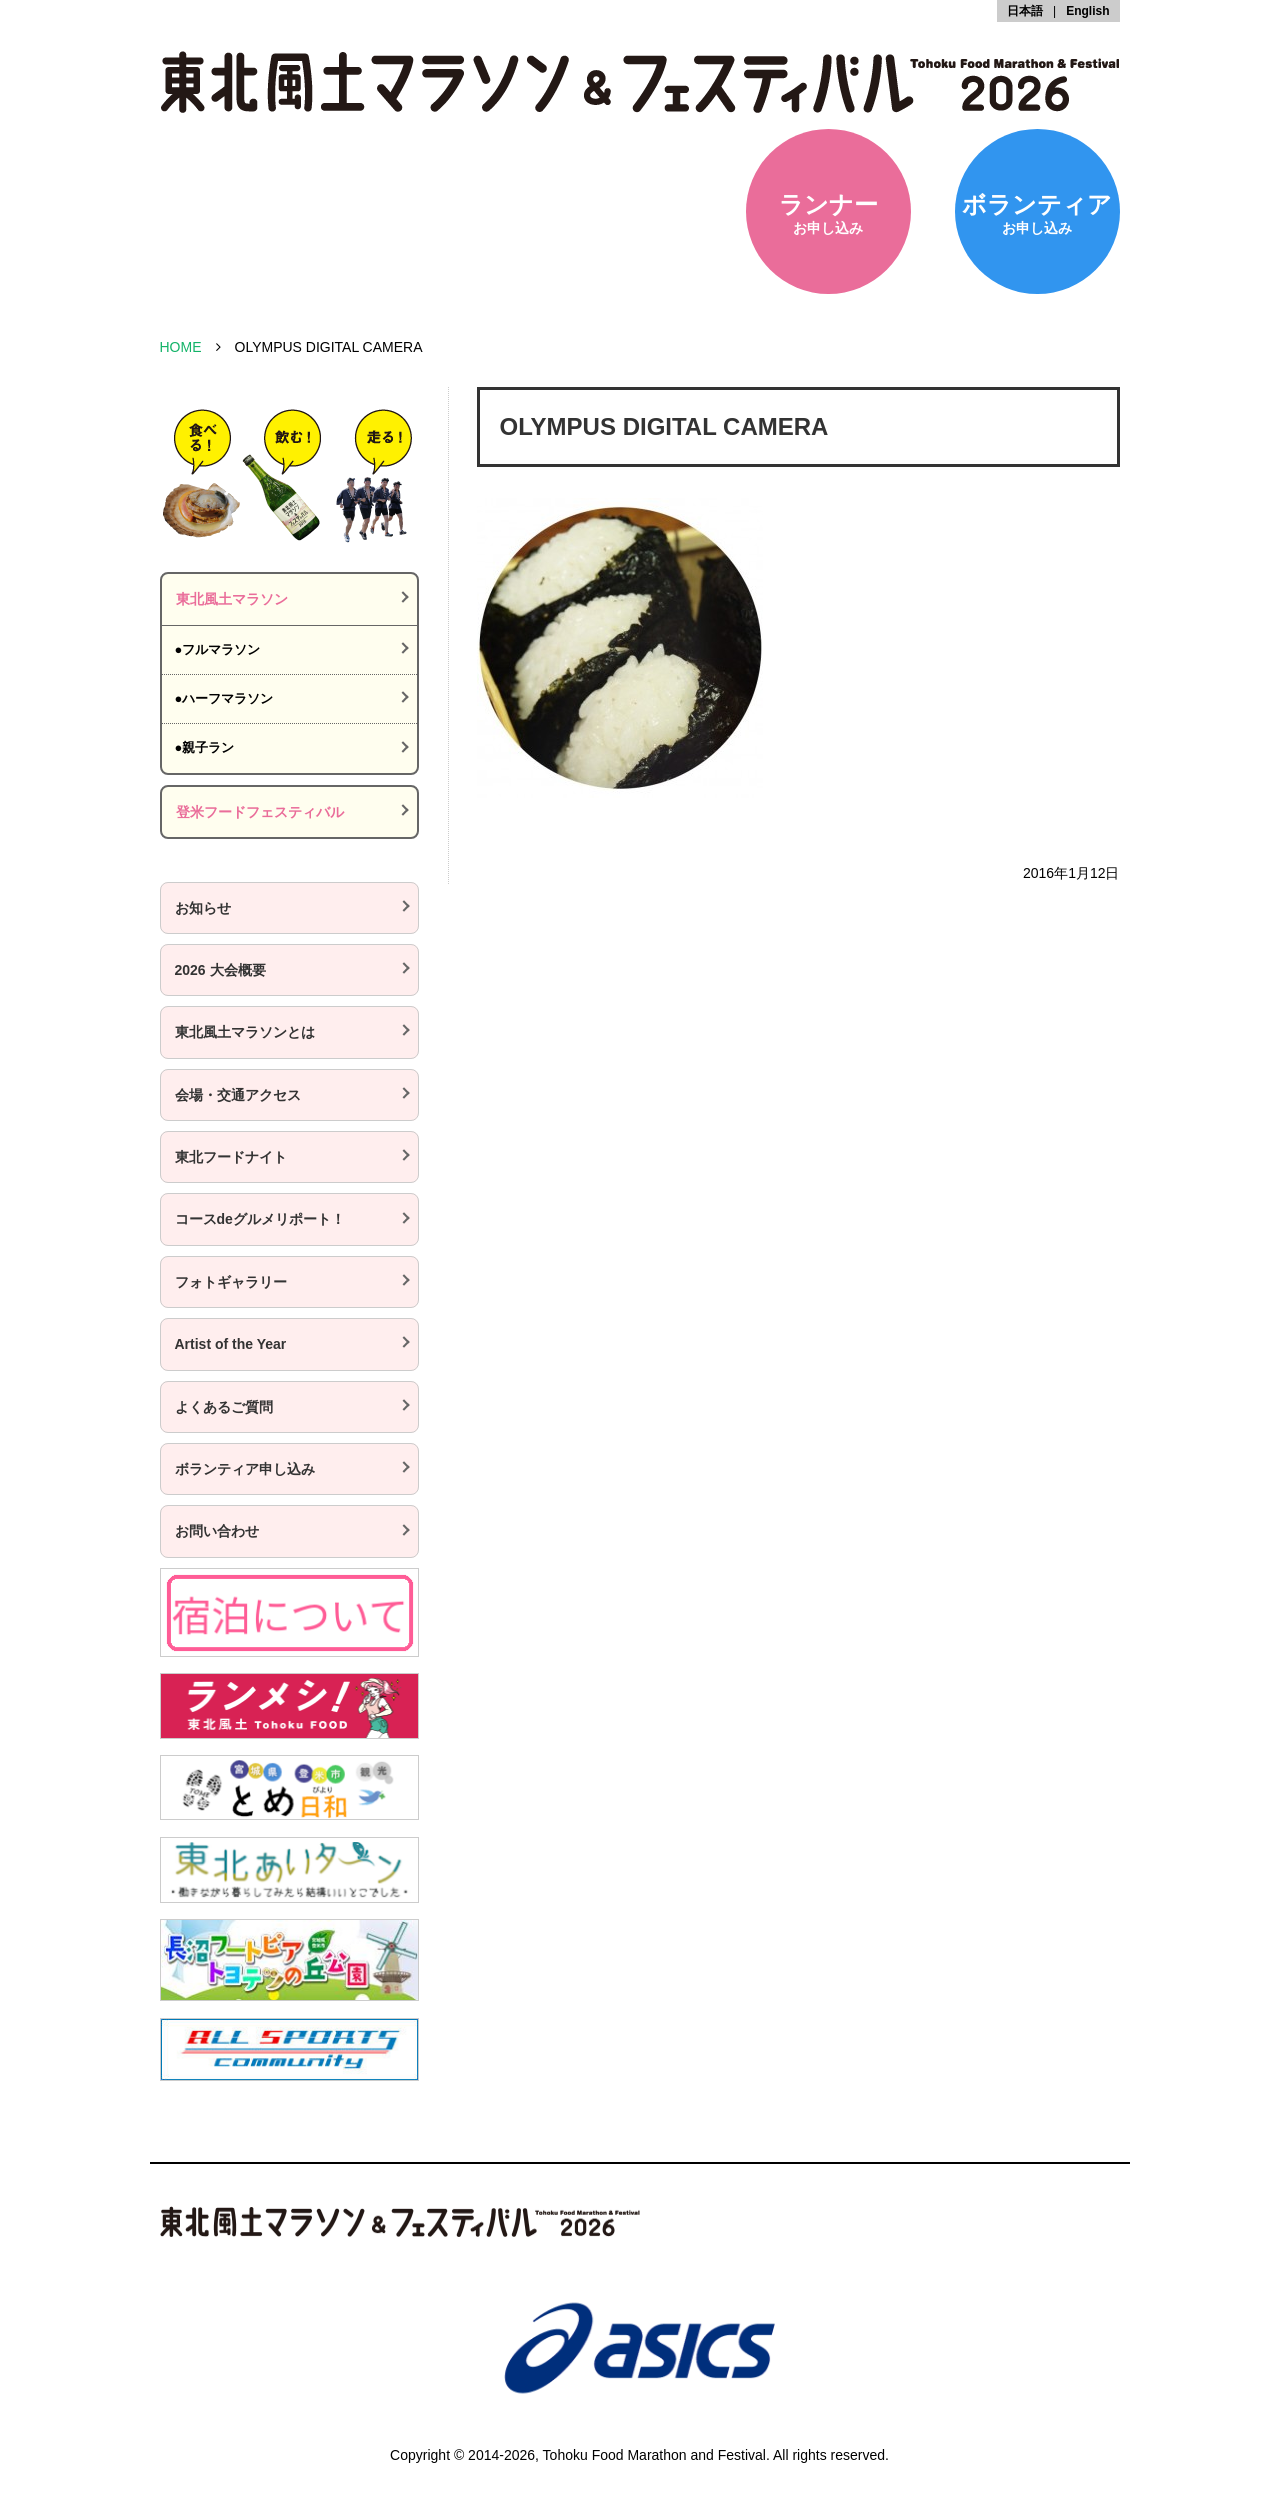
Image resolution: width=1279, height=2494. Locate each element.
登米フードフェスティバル (260, 812)
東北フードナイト (231, 1157)
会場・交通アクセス (238, 1095)
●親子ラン (205, 747)
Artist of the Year (231, 1344)
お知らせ (203, 908)
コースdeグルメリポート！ (260, 1219)
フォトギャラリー (231, 1282)
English (1087, 11)
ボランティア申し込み (245, 1469)
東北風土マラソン (232, 599)
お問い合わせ (217, 1531)
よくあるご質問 (224, 1407)
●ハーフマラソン (224, 698)
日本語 (1025, 11)
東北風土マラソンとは (245, 1032)
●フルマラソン (218, 649)
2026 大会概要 (220, 970)
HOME (181, 347)
